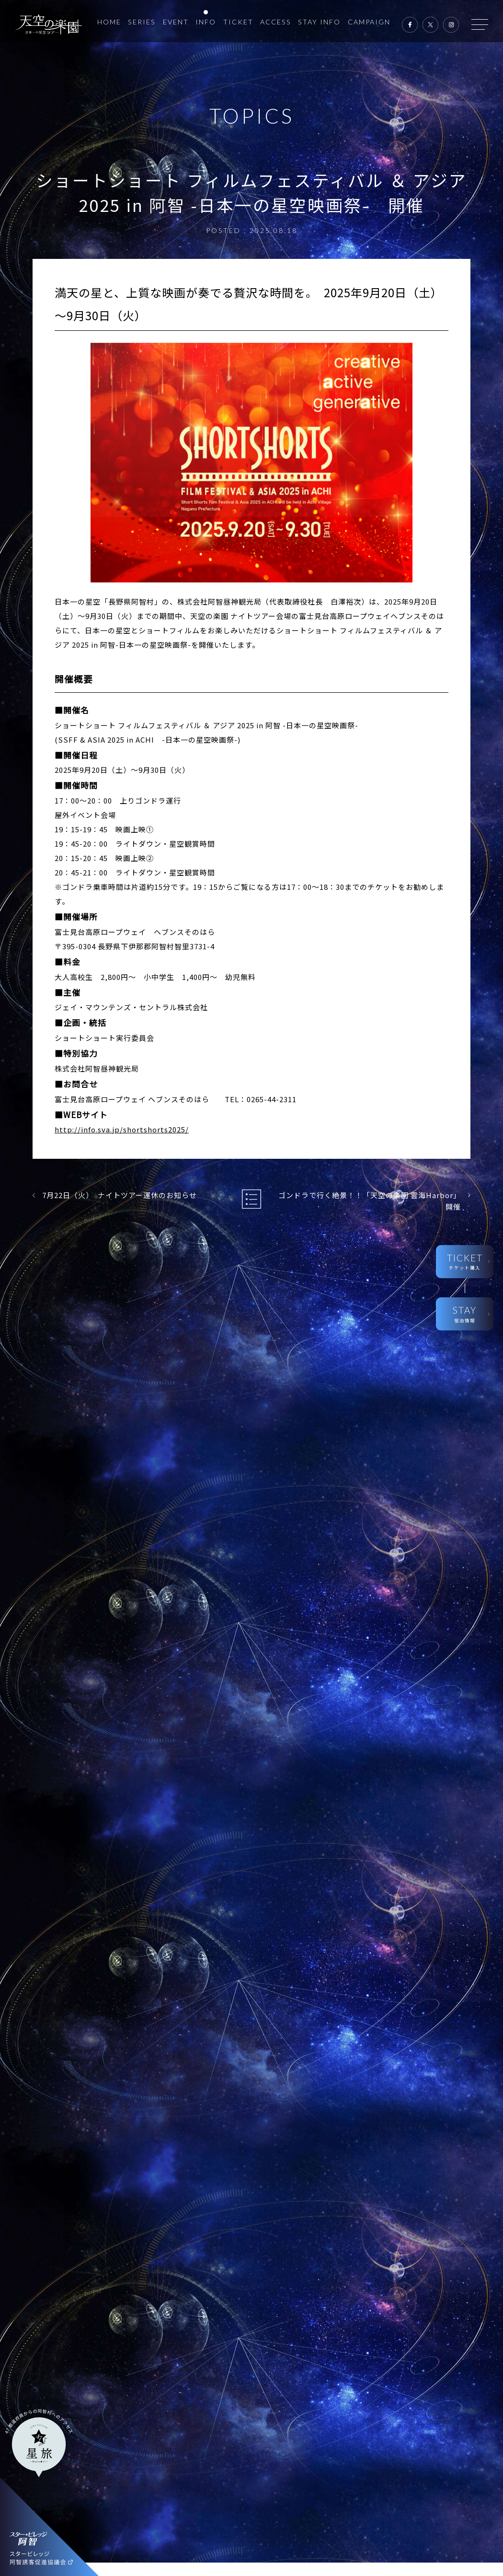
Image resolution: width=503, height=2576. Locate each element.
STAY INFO (319, 22)
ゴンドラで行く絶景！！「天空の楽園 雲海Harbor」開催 (369, 1201)
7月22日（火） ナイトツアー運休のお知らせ (119, 1195)
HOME (109, 22)
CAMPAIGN (369, 22)
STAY (464, 1314)
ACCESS (275, 22)
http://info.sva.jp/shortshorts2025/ (122, 1129)
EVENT (176, 22)
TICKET (238, 22)
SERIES (142, 22)
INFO (205, 22)
